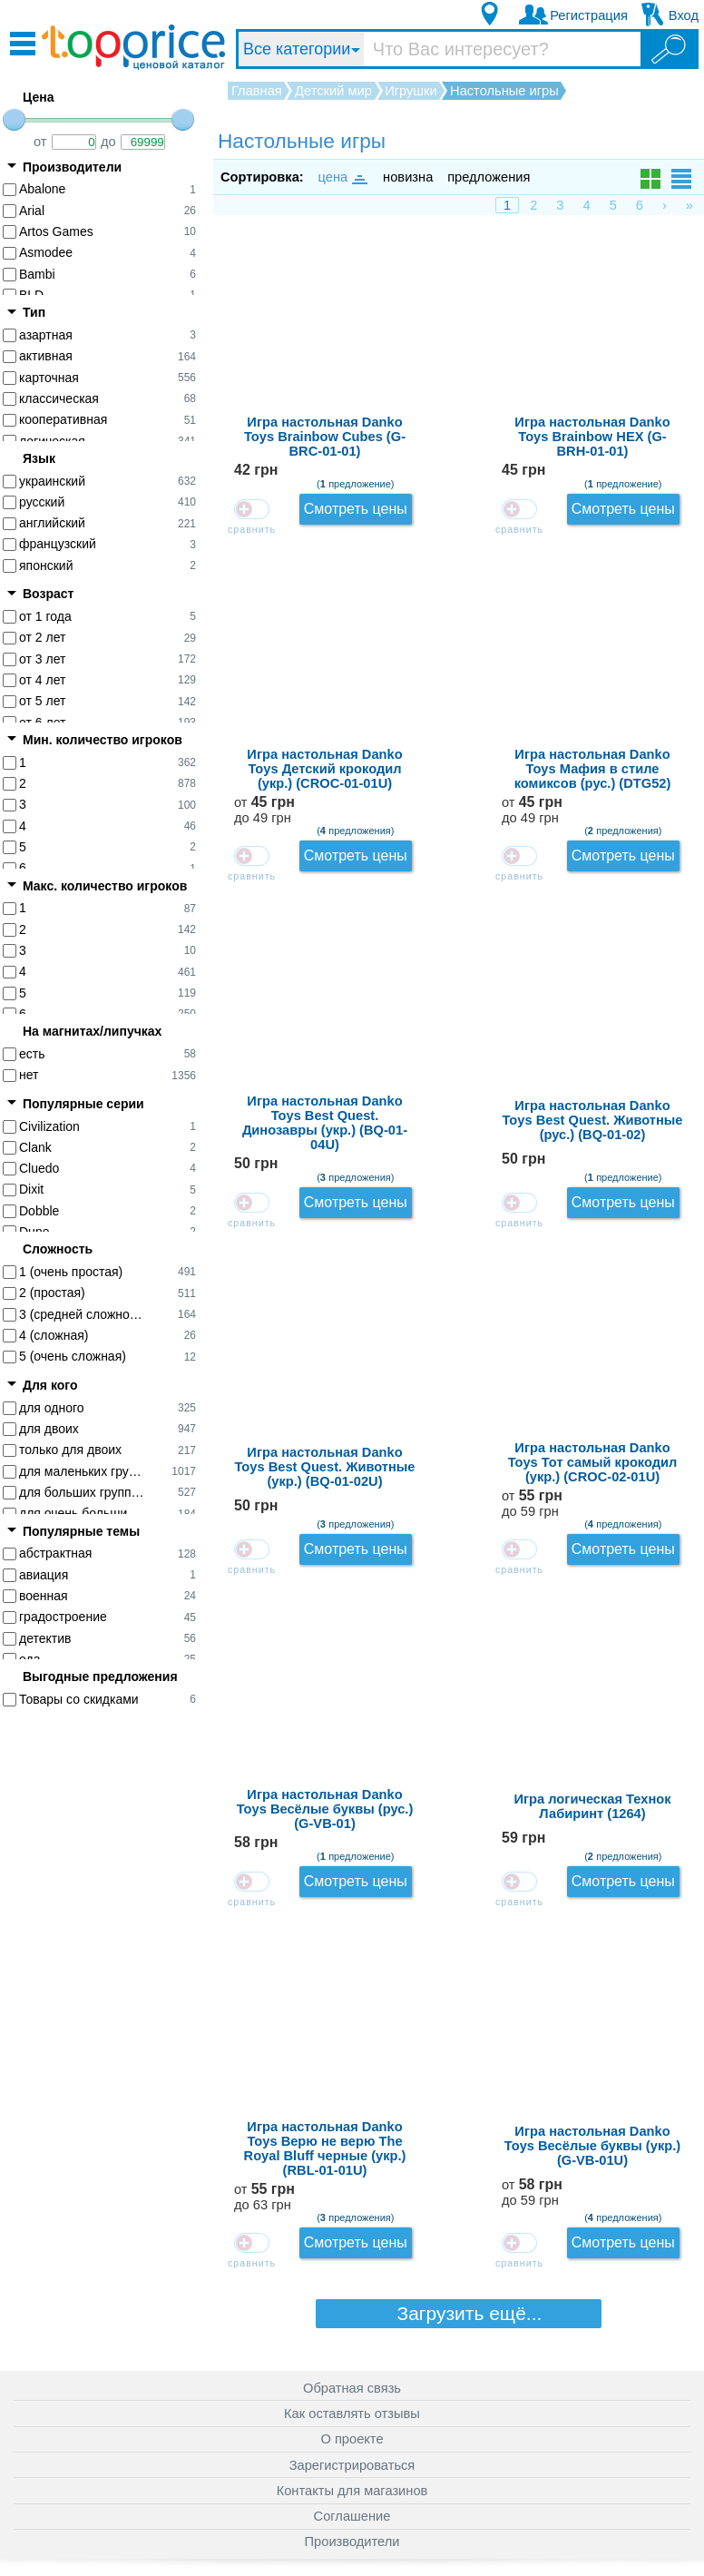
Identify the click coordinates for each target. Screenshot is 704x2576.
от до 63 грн (639, 1368)
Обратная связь (352, 2351)
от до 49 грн (639, 490)
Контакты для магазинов (352, 2453)
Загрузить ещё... (459, 1565)
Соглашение (352, 2479)
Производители (352, 2505)
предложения (488, 177)
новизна (408, 177)
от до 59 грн (639, 1039)
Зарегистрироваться (352, 2428)
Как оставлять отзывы (352, 2376)
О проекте (351, 2401)
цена (342, 177)
